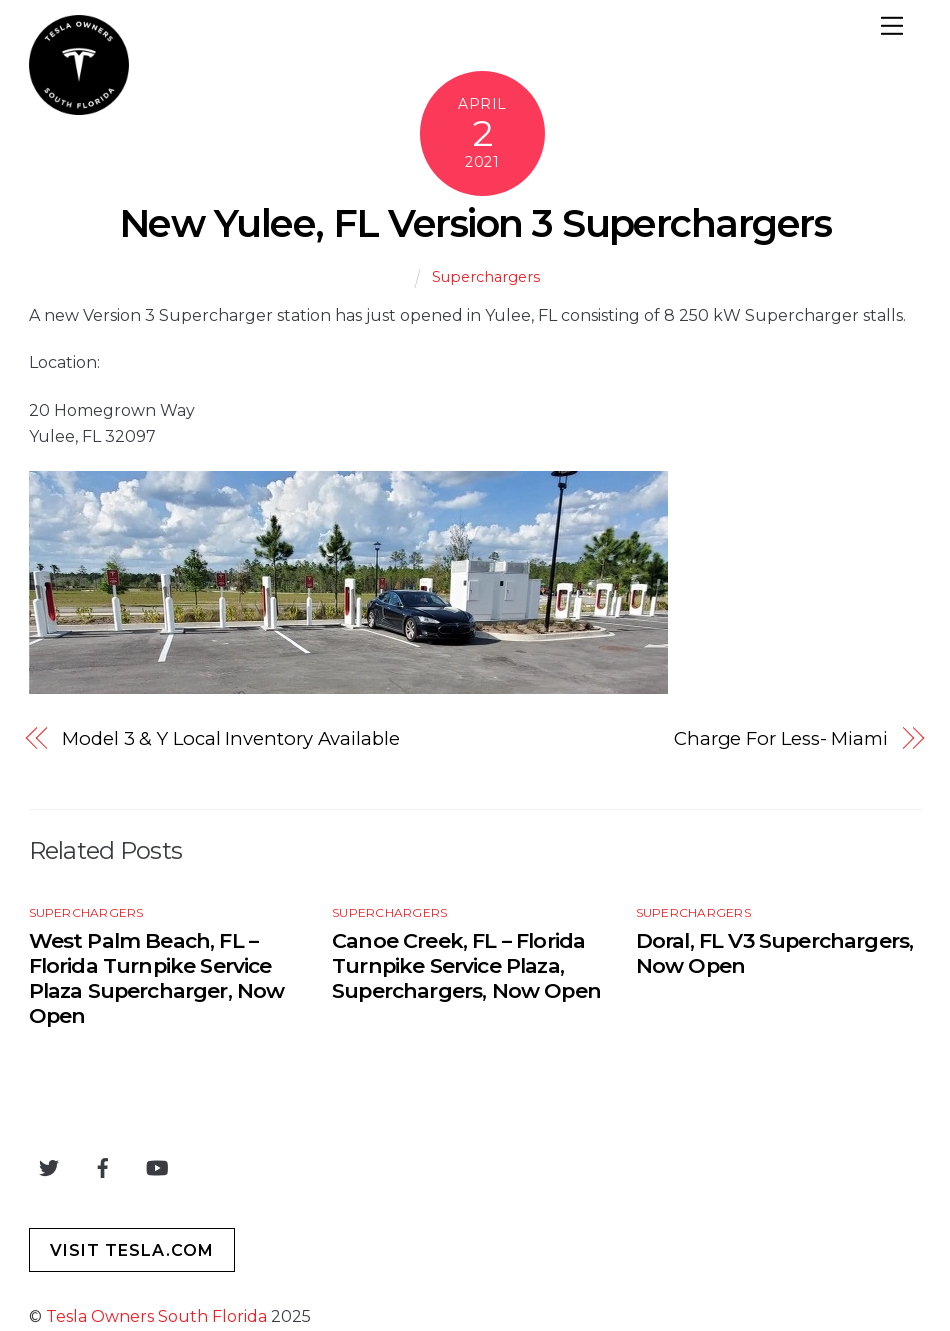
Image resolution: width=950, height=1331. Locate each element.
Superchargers (486, 277)
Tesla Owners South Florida (156, 1316)
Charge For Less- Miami (781, 738)
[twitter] (49, 1165)
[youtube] (157, 1165)
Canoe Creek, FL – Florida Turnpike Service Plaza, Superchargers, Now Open (466, 965)
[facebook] (103, 1165)
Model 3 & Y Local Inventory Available (231, 738)
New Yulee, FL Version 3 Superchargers (475, 223)
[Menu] (892, 28)
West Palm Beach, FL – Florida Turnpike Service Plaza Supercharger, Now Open (157, 978)
